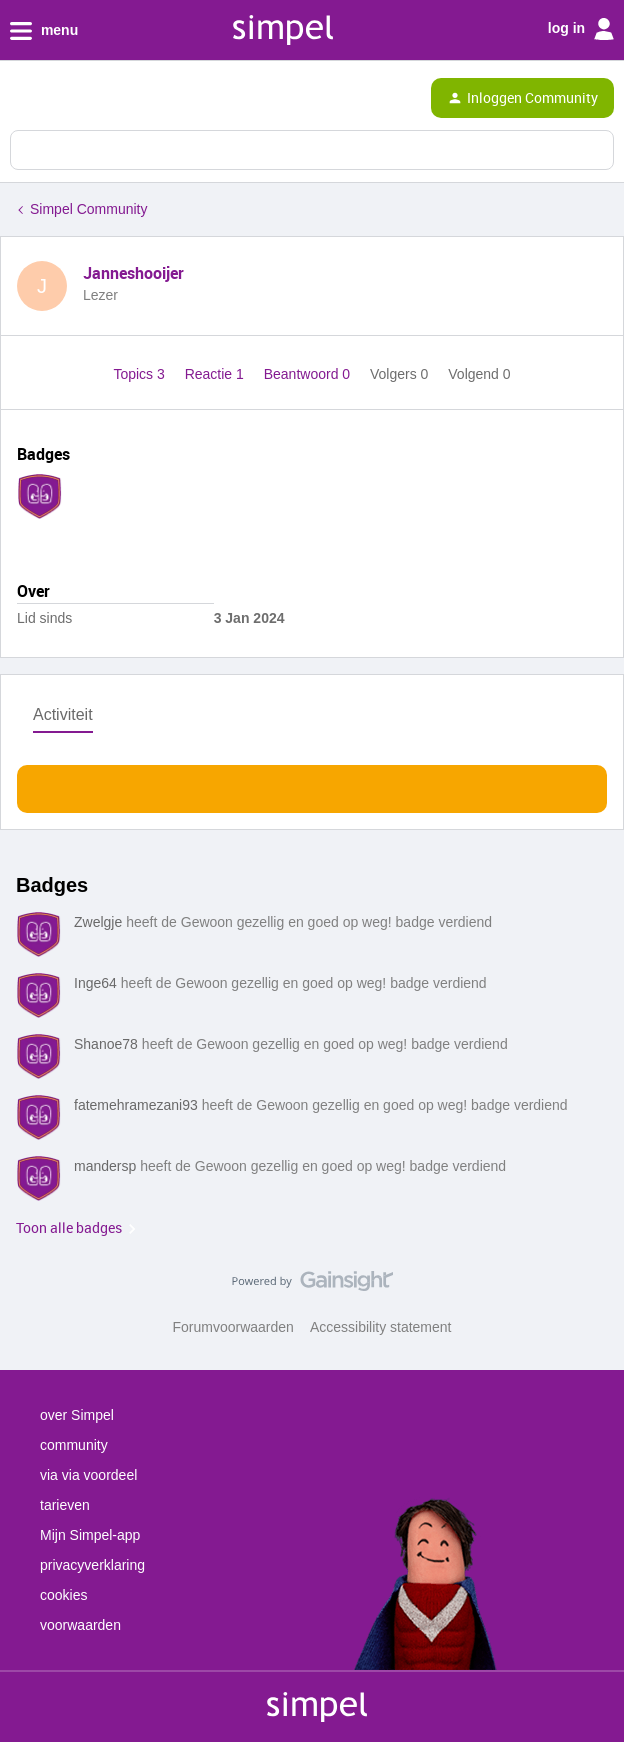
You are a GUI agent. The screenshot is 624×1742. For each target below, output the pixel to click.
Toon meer (312, 783)
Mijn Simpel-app (90, 1535)
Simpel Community (88, 209)
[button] (22, 102)
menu (44, 31)
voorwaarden (80, 1625)
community (74, 1445)
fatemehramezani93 (136, 1105)
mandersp (105, 1166)
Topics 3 (140, 374)
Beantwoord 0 (309, 374)
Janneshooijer (133, 273)
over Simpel (77, 1415)
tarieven (65, 1505)
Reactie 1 (216, 374)
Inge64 (95, 983)
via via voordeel (88, 1475)
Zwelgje (98, 922)
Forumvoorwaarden (233, 1327)
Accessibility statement (381, 1327)
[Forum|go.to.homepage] (102, 98)
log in (581, 29)
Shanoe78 (106, 1044)
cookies (63, 1595)
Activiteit (63, 714)
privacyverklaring (92, 1565)
